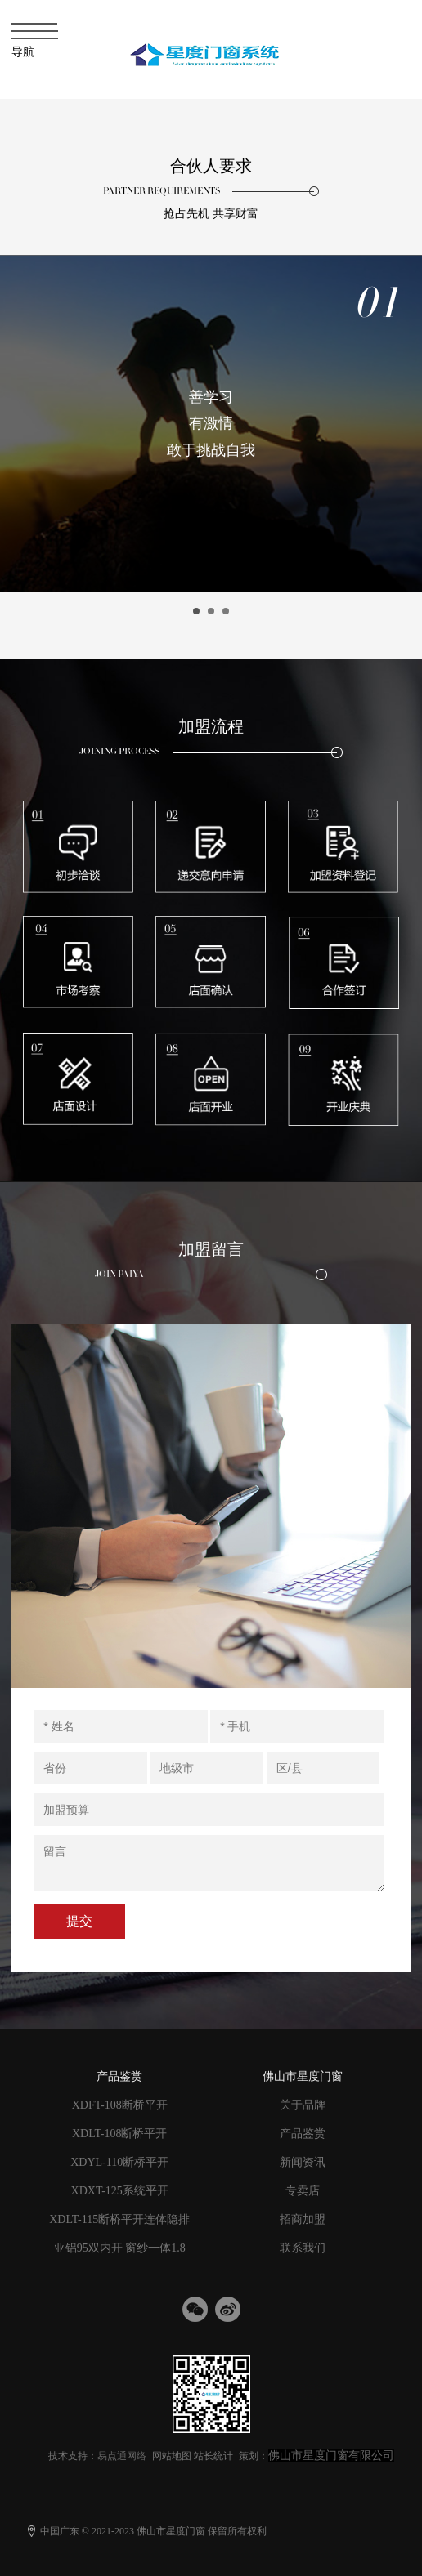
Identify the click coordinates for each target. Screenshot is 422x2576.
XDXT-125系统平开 (119, 2191)
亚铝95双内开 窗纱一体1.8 (120, 2248)
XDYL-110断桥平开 (119, 2162)
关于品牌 (302, 2105)
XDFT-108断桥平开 (120, 2105)
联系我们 (302, 2248)
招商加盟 (302, 2219)
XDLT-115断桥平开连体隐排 (119, 2219)
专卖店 (302, 2191)
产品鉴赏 (302, 2133)
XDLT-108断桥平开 (119, 2133)
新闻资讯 (302, 2162)
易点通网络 (121, 2456)
